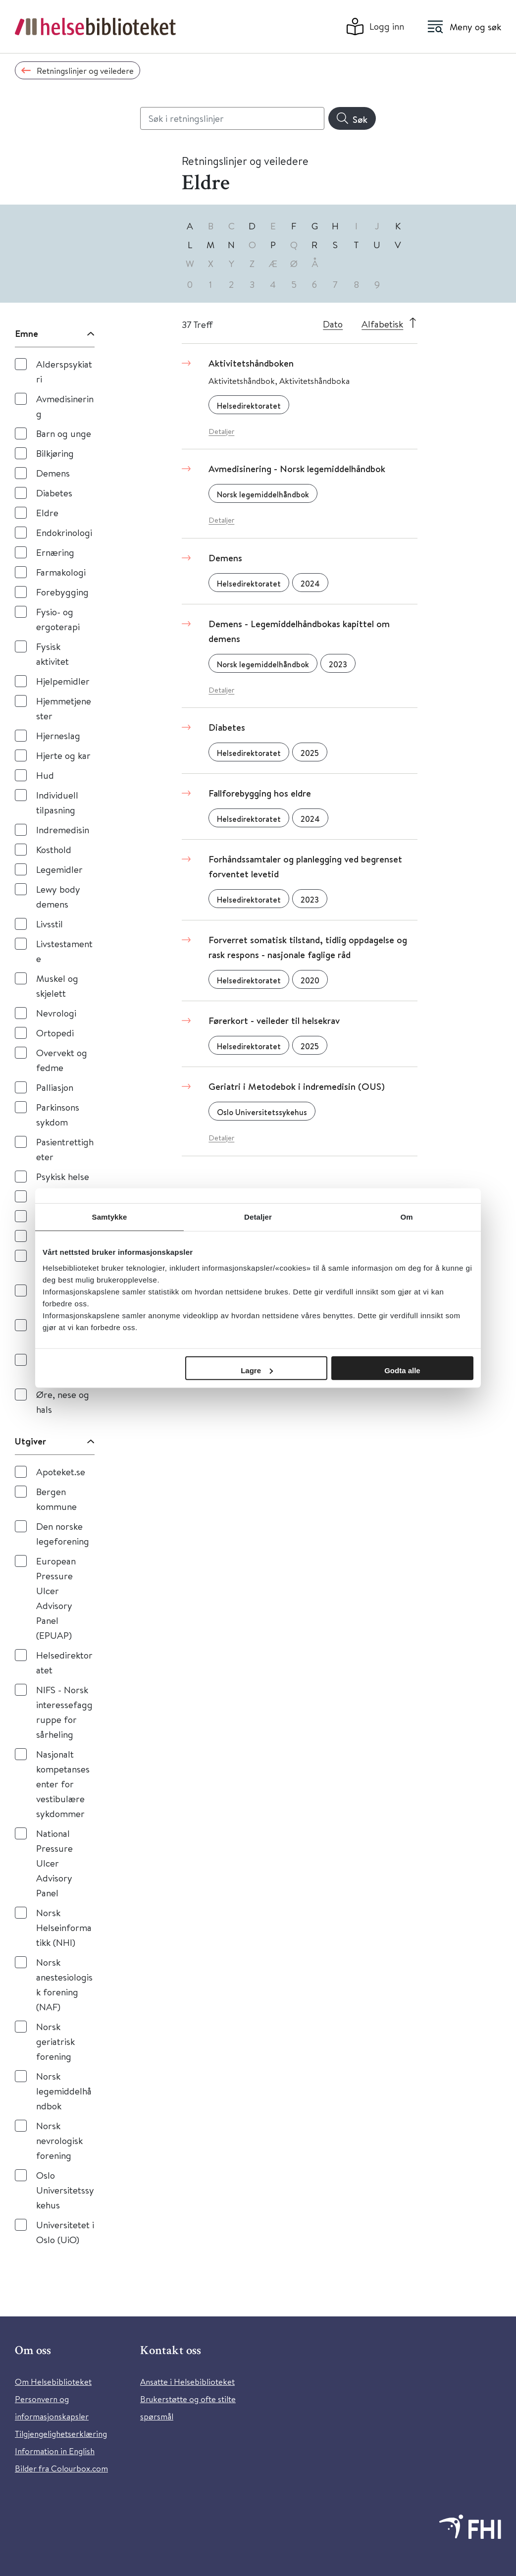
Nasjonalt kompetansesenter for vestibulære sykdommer (63, 1784)
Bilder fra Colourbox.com (61, 2468)
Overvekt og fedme (61, 1059)
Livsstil (49, 923)
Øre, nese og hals (62, 1401)
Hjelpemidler (63, 681)
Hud (45, 775)
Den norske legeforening (62, 1533)
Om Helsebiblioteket (53, 2381)
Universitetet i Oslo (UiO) (65, 2232)
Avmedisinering (65, 406)
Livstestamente (64, 951)
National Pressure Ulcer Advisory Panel (54, 1863)
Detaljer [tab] (258, 1217)
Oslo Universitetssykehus (65, 2190)
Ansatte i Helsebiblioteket (187, 2381)
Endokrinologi (64, 532)
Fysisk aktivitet (52, 653)
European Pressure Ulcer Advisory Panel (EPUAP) (56, 1598)
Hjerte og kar (63, 755)
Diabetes (54, 492)
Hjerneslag (58, 735)
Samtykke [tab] (109, 1217)
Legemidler (59, 869)
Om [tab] (406, 1217)
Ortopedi (55, 1032)
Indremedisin (62, 829)
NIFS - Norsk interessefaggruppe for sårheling (64, 1711)
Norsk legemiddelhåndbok (64, 2091)
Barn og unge (63, 433)
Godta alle (402, 1370)
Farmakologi (61, 572)
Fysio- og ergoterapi (58, 619)
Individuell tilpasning (57, 802)
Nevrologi (56, 1013)
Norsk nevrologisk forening (59, 2140)
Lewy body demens (58, 896)
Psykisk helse (62, 1176)
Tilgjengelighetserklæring (61, 2433)
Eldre (47, 512)
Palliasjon (54, 1087)
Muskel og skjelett (57, 985)
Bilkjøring (55, 453)
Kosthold (53, 849)
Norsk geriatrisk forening (55, 2041)
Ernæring (55, 552)
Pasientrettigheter (65, 1149)
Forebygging (62, 592)
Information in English (55, 2451)
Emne (26, 333)
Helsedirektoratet (64, 1662)
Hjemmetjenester (63, 708)
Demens (53, 473)
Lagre (257, 1370)
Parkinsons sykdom (57, 1114)
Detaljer (221, 431)
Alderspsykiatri (64, 371)
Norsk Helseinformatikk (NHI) (64, 1927)
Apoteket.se (60, 1471)
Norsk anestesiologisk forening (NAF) (64, 1984)
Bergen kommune (56, 1498)
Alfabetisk (382, 324)
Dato (333, 324)
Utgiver (30, 1441)
